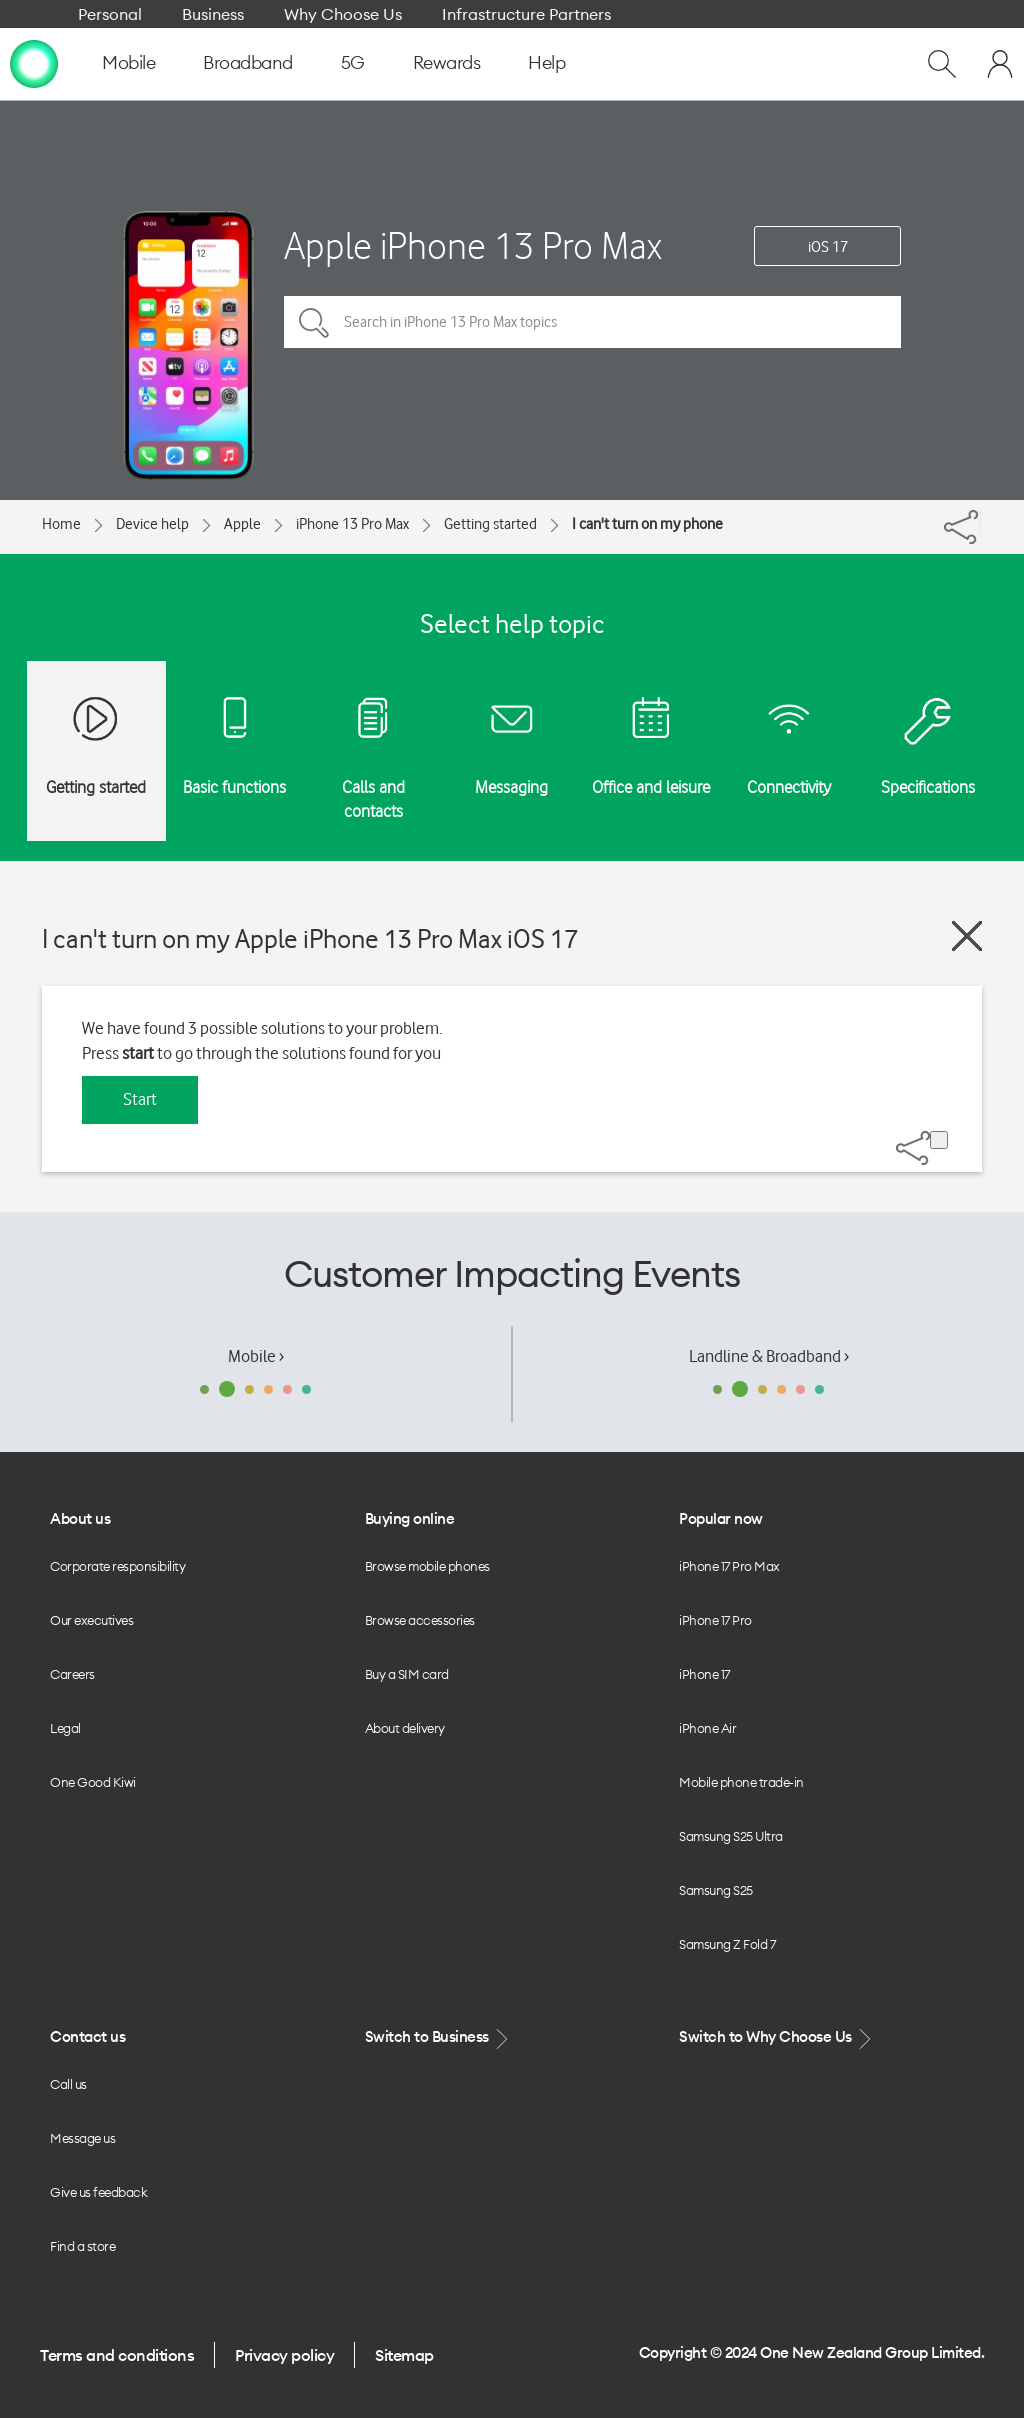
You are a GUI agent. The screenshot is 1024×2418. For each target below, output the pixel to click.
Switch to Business (439, 2037)
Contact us (87, 2036)
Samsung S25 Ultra (731, 1836)
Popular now (721, 1518)
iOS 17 (828, 247)
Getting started (490, 524)
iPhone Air (707, 1728)
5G (353, 62)
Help (546, 62)
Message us (82, 2138)
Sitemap (404, 2355)
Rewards (447, 62)
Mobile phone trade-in (741, 1782)
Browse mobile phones (427, 1566)
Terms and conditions (117, 2355)
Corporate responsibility (117, 1566)
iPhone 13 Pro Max (352, 524)
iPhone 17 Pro (715, 1620)
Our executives (91, 1620)
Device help (152, 524)
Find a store (82, 2246)
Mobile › (256, 1356)
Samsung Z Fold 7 (727, 1944)
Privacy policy (284, 2355)
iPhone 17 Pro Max (729, 1566)
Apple (242, 524)
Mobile (128, 62)
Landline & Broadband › (769, 1356)
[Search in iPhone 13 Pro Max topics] (592, 322)
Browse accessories (420, 1620)
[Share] (980, 522)
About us (80, 1518)
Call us (68, 2084)
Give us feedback (98, 2192)
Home (61, 524)
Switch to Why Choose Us (777, 2037)
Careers (72, 1674)
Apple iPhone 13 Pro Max (473, 245)
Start (140, 1099)
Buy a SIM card (407, 1674)
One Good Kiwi (93, 1782)
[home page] (34, 63)
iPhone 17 (704, 1674)
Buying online (410, 1518)
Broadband (248, 62)
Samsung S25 (716, 1890)
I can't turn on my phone (647, 524)
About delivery (405, 1728)
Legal (65, 1728)
